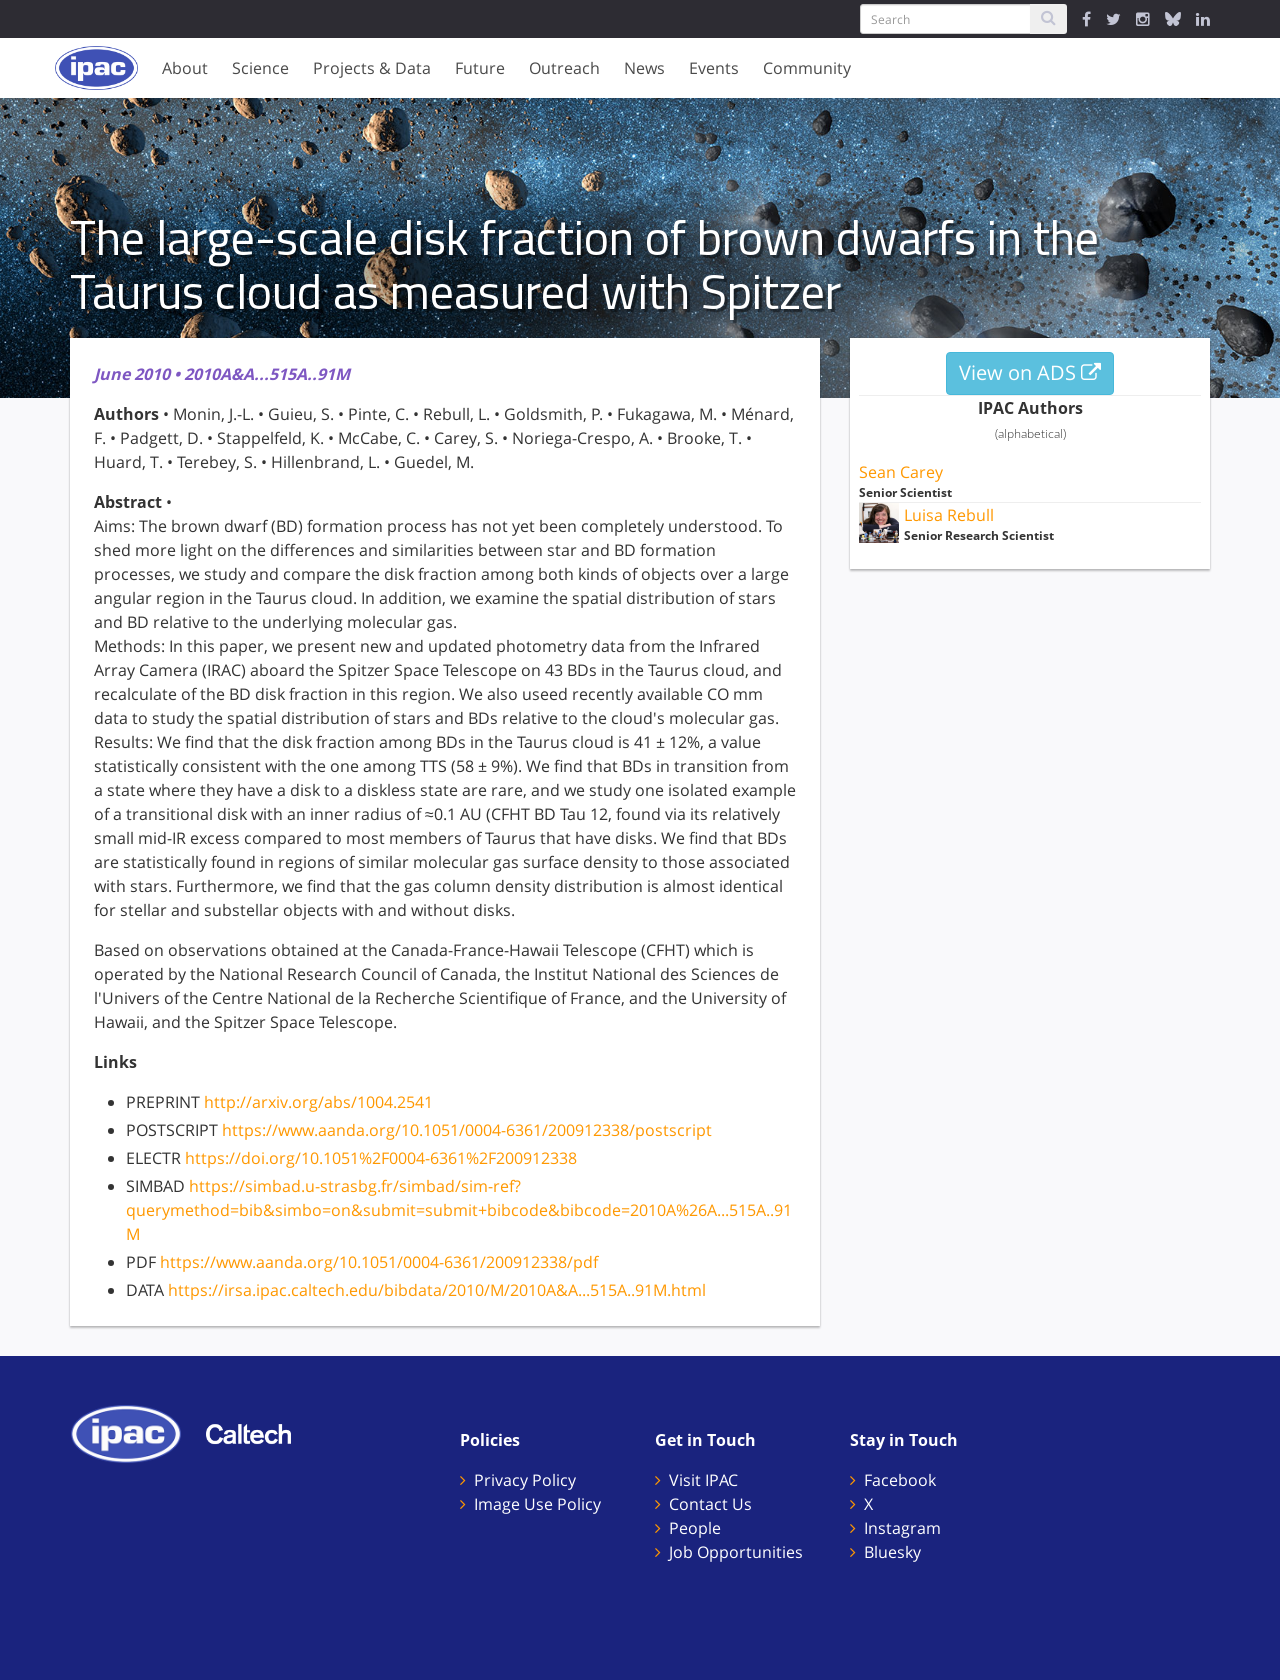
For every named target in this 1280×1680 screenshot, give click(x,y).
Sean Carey (901, 472)
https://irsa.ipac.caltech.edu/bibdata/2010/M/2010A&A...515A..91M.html (437, 1290)
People (695, 1528)
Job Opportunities (736, 1552)
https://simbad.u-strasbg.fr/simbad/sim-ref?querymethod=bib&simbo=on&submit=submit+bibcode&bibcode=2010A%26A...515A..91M (459, 1210)
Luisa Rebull (949, 515)
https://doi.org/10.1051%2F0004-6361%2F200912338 (381, 1158)
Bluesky (892, 1552)
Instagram (902, 1528)
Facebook (900, 1480)
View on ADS (1030, 372)
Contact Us (710, 1504)
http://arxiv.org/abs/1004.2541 (318, 1102)
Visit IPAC (703, 1480)
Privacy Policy (525, 1480)
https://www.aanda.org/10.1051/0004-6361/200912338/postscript (467, 1130)
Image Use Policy (537, 1504)
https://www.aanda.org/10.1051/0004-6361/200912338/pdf (379, 1262)
